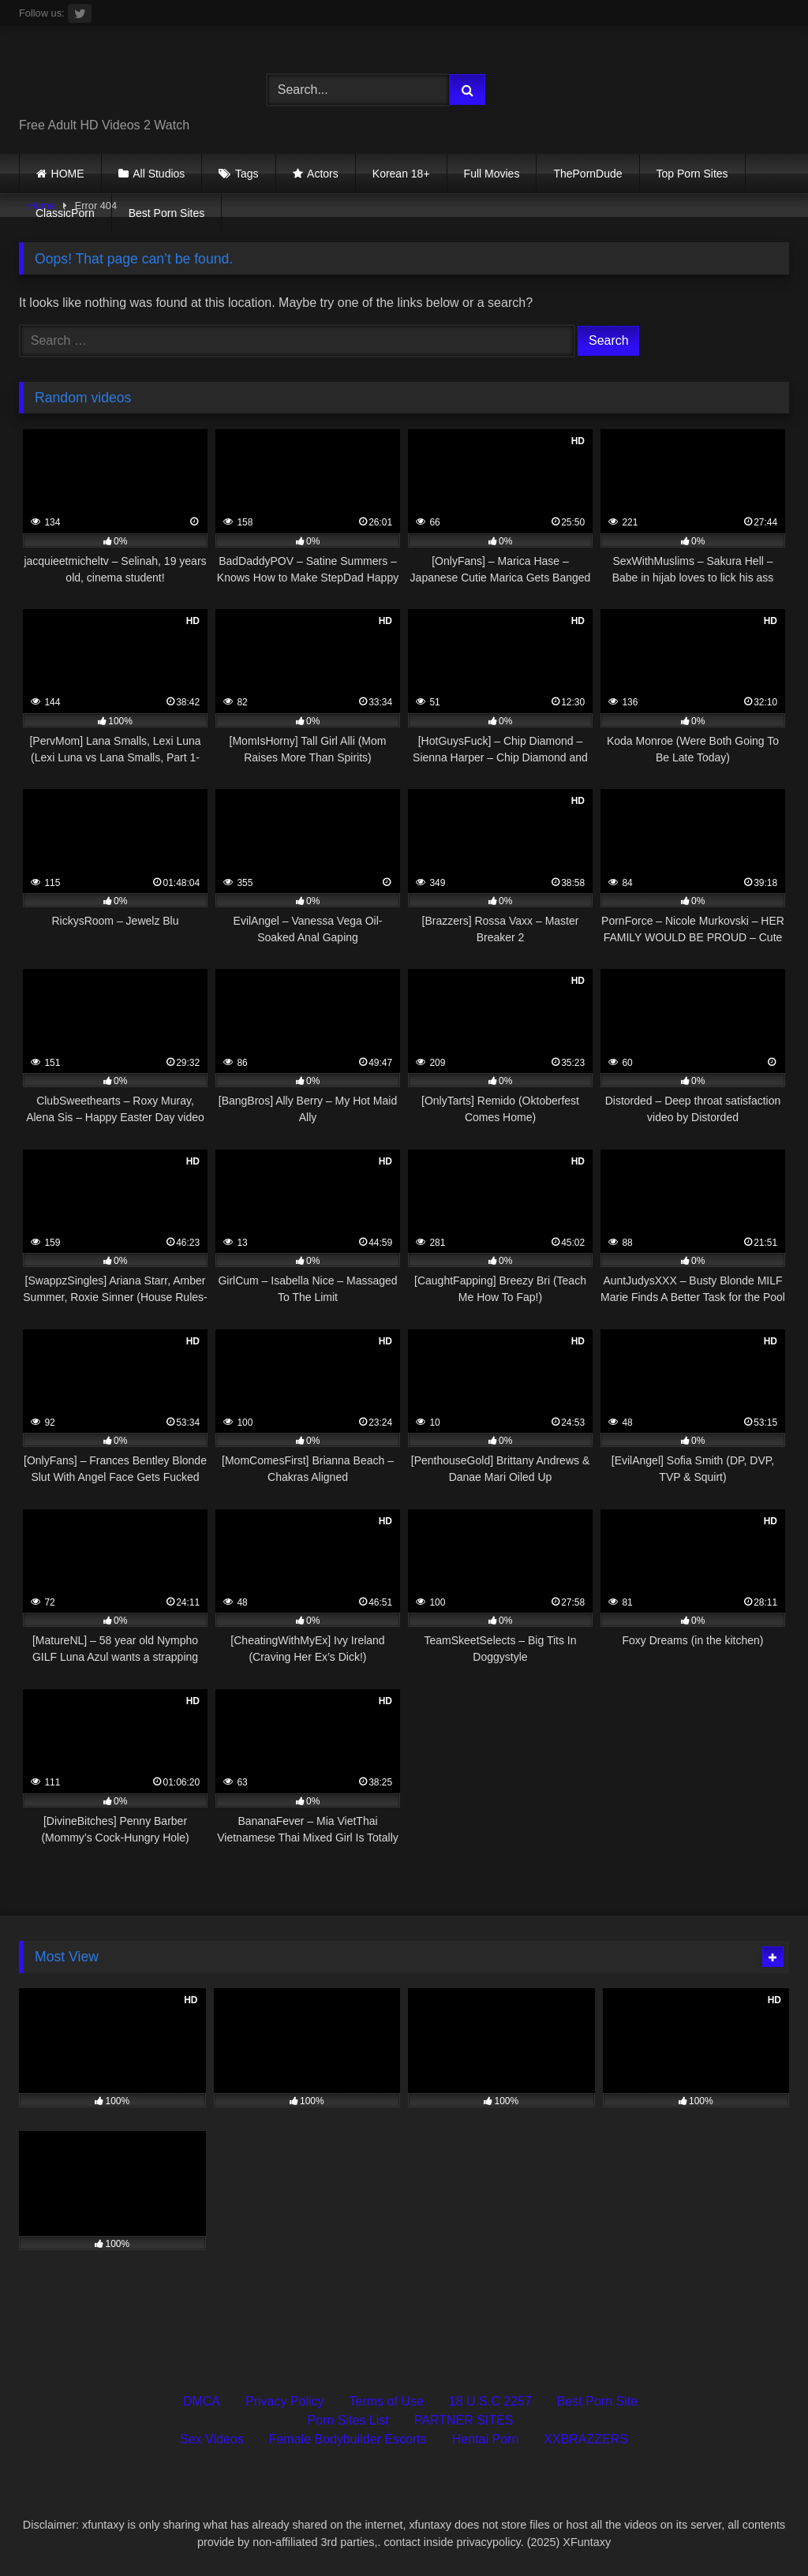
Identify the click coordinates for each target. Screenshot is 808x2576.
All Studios (159, 173)
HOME (67, 173)
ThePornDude (587, 173)
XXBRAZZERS (586, 2439)
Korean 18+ (401, 173)
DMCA (201, 2401)
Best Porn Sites (167, 213)
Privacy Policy (284, 2401)
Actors (323, 173)
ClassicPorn (65, 213)
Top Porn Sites (692, 173)
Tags (247, 173)
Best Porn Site (597, 2401)
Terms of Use (387, 2401)
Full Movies (492, 173)
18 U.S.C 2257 (490, 2401)
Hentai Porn (485, 2439)
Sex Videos (212, 2439)
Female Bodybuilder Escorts (348, 2439)
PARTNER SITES (464, 2420)
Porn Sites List (348, 2420)
